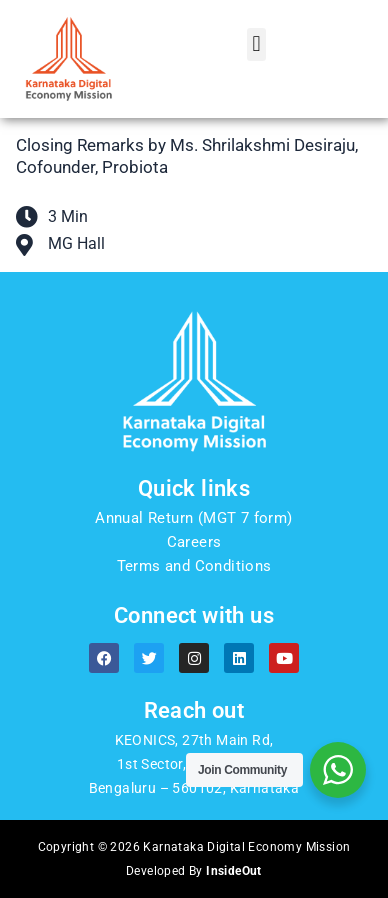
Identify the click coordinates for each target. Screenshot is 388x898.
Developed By (194, 871)
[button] (256, 44)
